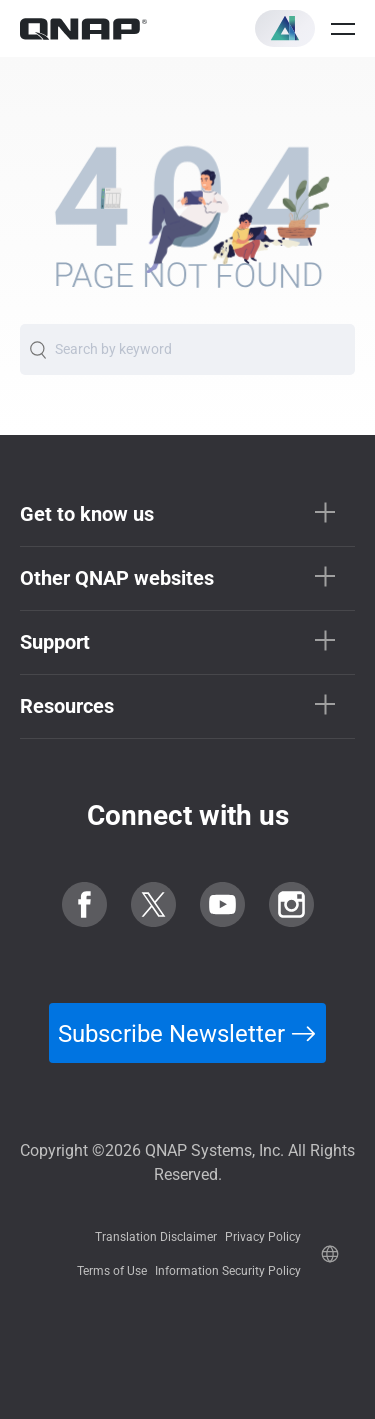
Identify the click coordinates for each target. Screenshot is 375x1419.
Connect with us (188, 815)
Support (55, 642)
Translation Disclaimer (156, 1237)
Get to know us (87, 514)
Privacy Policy (263, 1237)
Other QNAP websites (117, 578)
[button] (285, 28)
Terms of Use (112, 1271)
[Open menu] (343, 29)
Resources (67, 706)
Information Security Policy (228, 1271)
